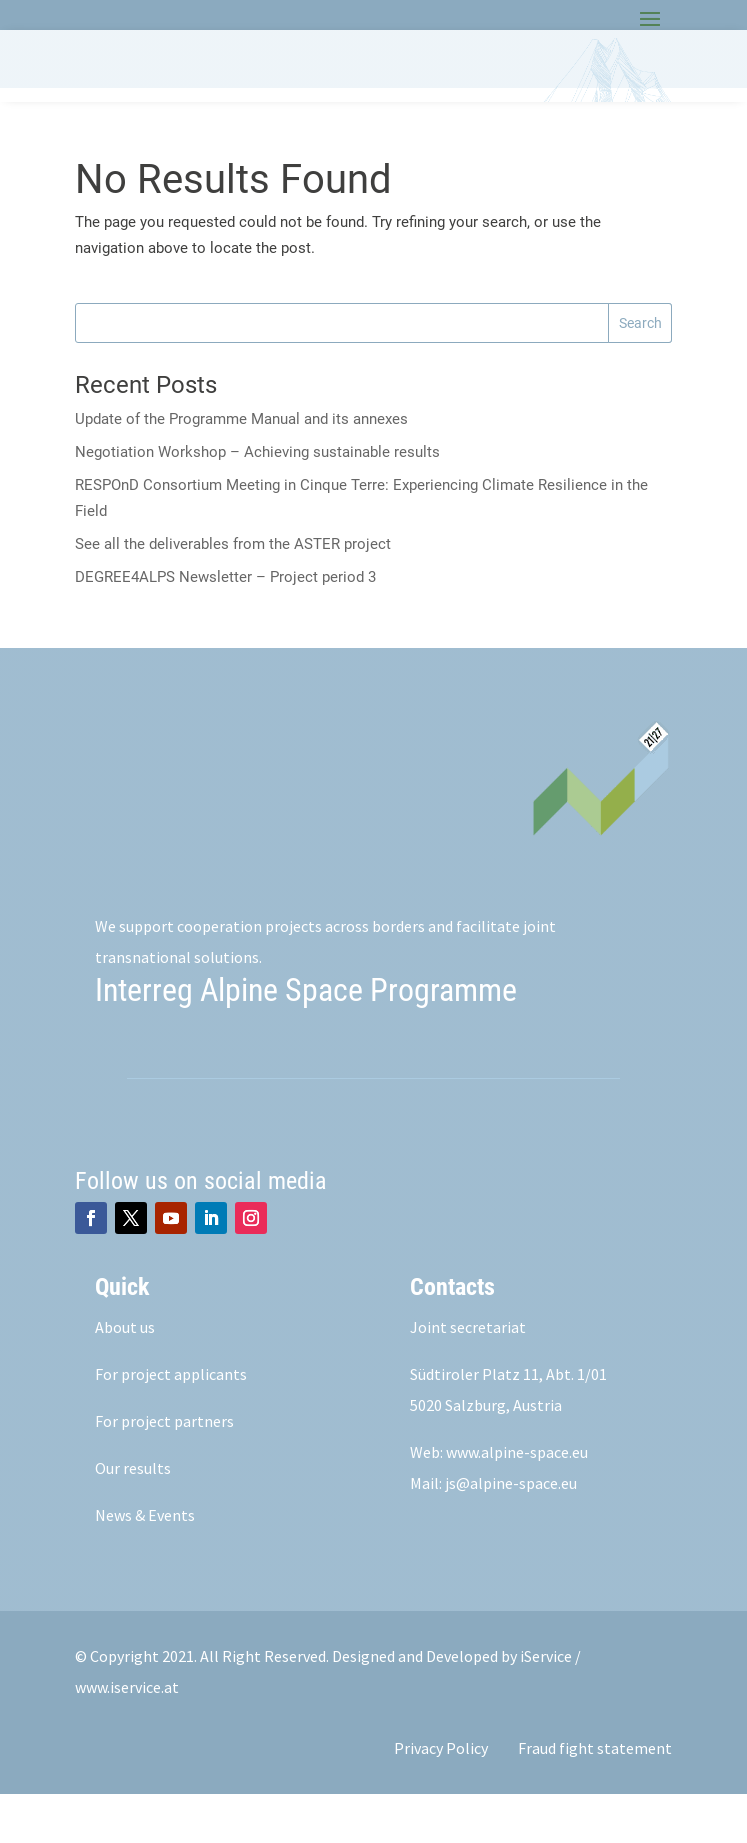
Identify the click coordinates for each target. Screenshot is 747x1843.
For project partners (164, 1470)
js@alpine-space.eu (511, 1532)
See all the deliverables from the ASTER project (233, 593)
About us (125, 1376)
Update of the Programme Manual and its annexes (241, 468)
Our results (133, 1517)
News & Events (145, 1564)
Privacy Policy (441, 1797)
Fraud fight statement (595, 1797)
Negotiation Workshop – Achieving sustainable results (257, 501)
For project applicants (171, 1423)
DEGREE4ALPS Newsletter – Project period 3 (225, 626)
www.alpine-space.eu (517, 1501)
